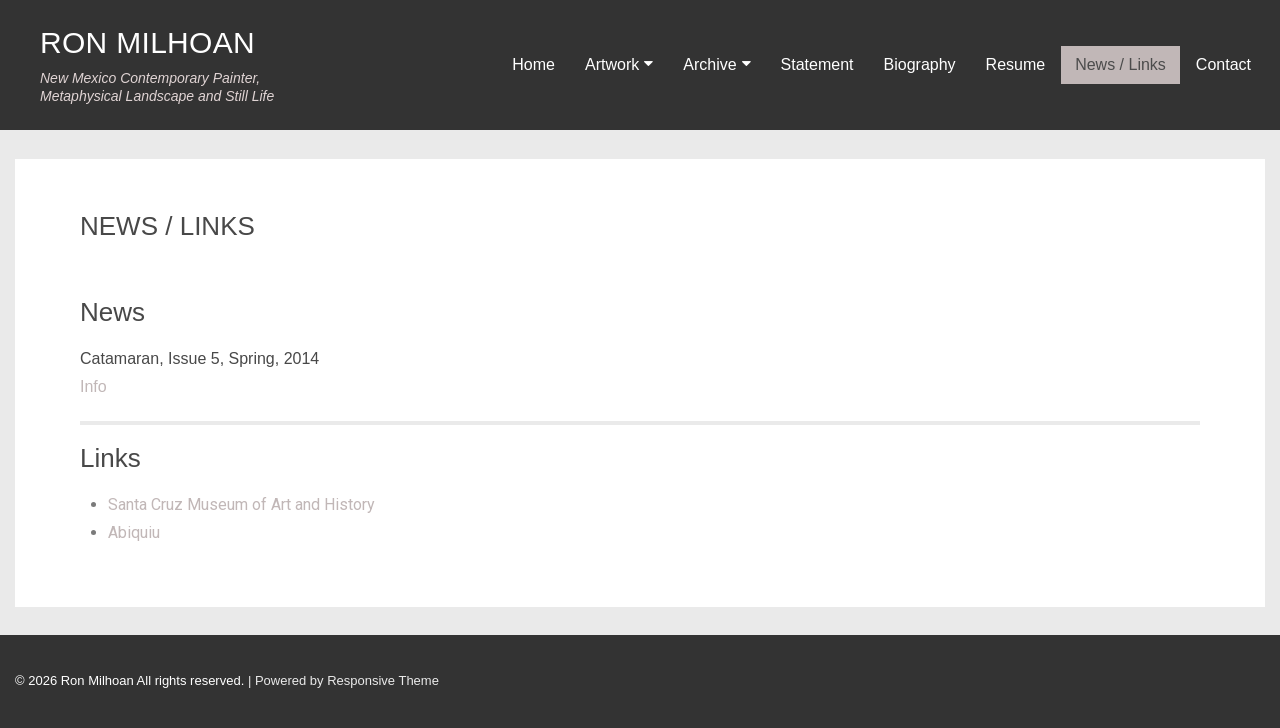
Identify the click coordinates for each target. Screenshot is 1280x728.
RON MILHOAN (147, 42)
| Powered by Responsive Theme (343, 680)
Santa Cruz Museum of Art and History (241, 504)
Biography (920, 64)
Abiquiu (134, 532)
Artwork (612, 64)
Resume (1016, 64)
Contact (1223, 64)
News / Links (1120, 64)
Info (93, 386)
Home (533, 64)
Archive (709, 64)
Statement (817, 64)
